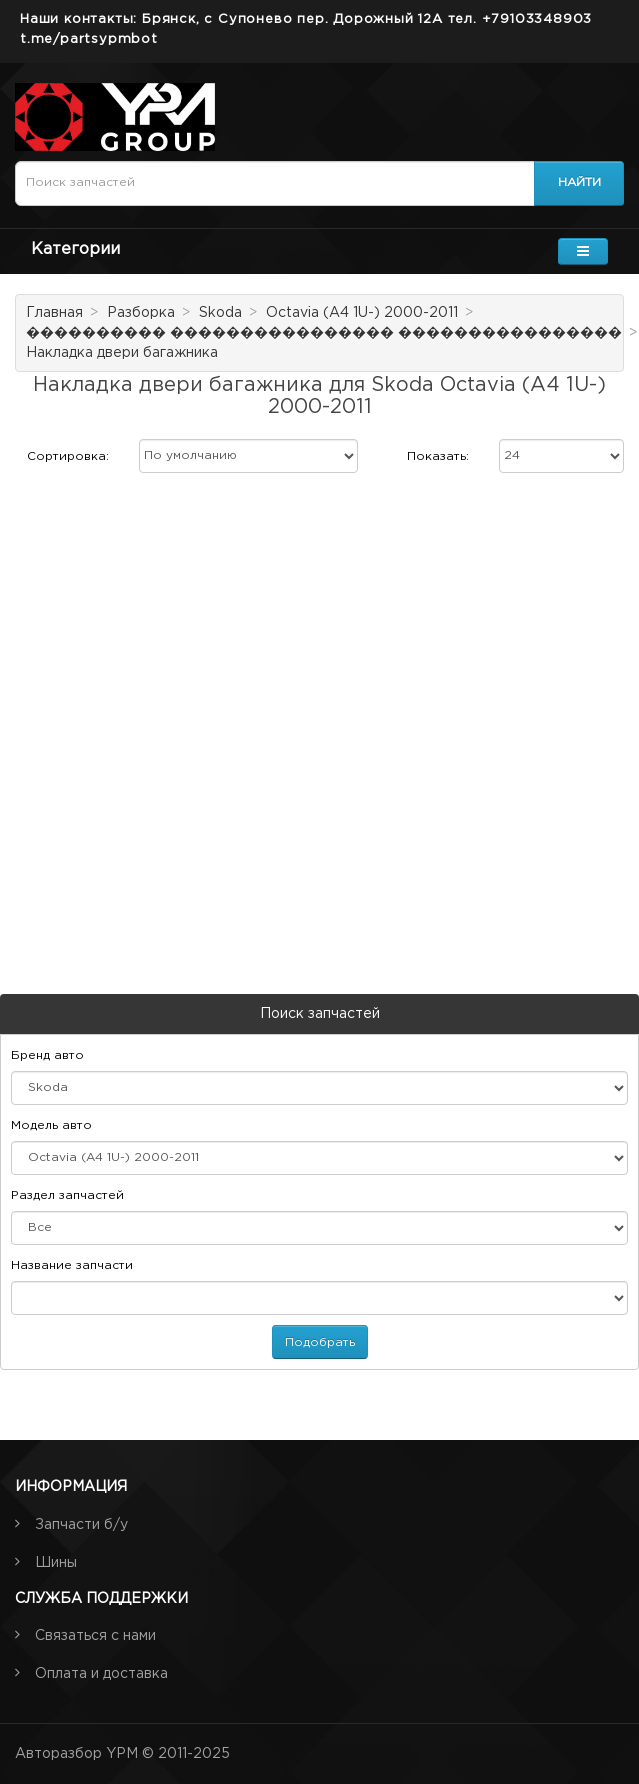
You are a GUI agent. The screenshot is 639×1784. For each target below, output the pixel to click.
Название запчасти (72, 1265)
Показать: (438, 456)
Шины (56, 1563)
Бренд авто (47, 1055)
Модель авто (51, 1125)
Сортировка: (68, 456)
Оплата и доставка (101, 1674)
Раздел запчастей (67, 1195)
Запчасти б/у (81, 1525)
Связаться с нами (95, 1636)
